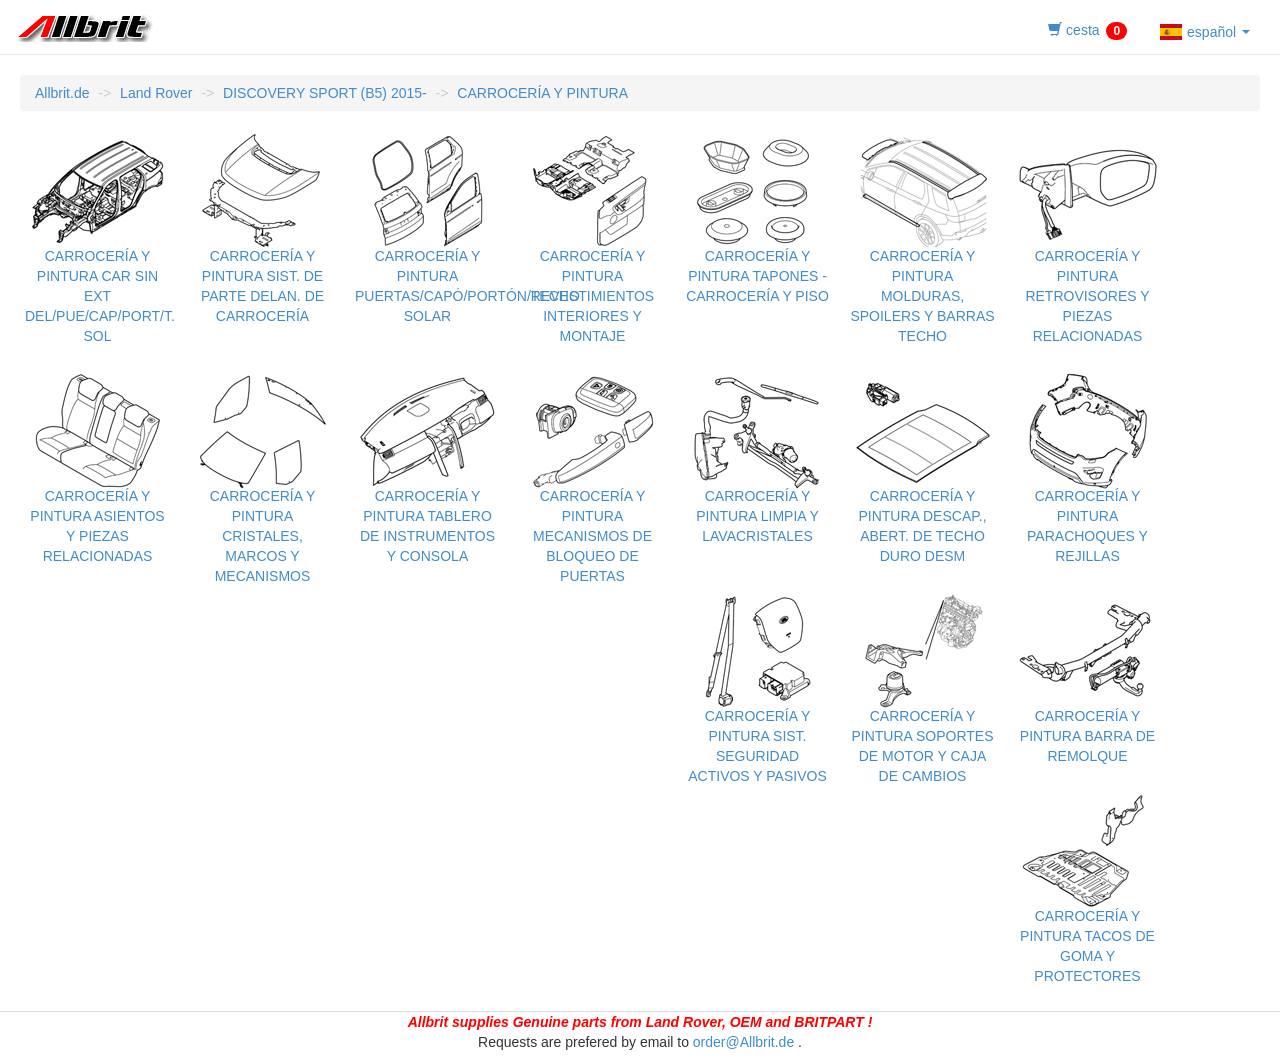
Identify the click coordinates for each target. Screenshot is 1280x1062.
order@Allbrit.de (743, 1042)
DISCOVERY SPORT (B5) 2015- (325, 93)
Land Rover (156, 93)
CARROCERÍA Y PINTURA (542, 93)
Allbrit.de (62, 93)
